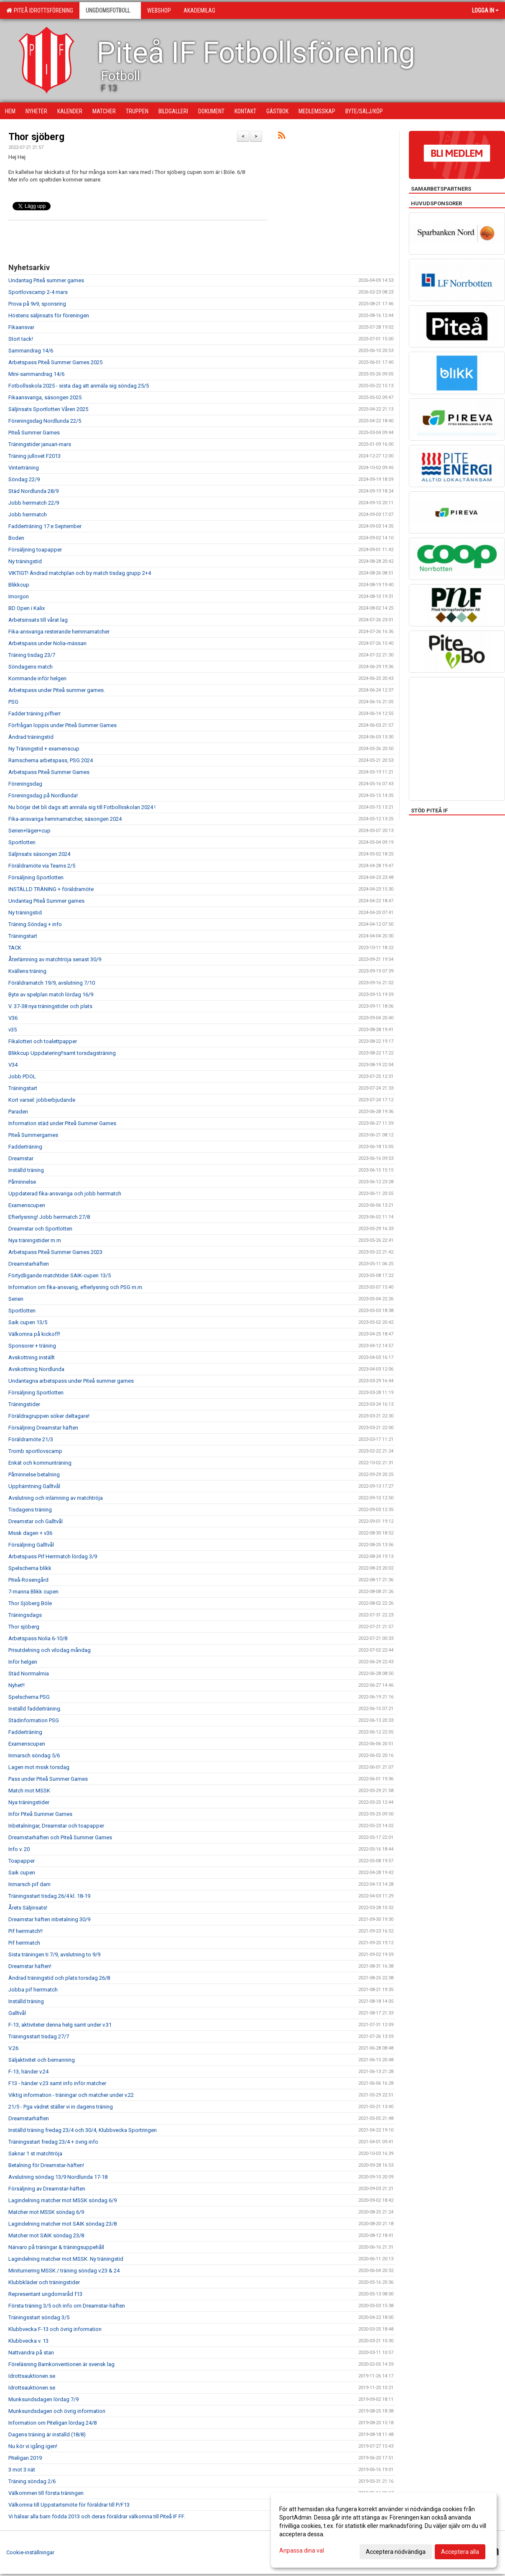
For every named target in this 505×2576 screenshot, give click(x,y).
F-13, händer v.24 (28, 2071)
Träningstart (22, 936)
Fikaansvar (21, 327)
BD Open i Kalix (26, 608)
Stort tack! (20, 339)
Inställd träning (26, 1170)
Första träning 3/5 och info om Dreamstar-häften (66, 2306)
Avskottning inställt (31, 1357)
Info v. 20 (19, 1849)
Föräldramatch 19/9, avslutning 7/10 (51, 983)
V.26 (13, 2048)
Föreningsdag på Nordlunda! (43, 795)
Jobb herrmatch (27, 514)
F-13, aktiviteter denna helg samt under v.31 (60, 2025)
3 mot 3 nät (21, 2469)
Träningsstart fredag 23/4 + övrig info (53, 2142)
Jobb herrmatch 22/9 (33, 503)
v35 (12, 1029)
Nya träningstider (28, 1802)
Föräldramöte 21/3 (30, 1439)
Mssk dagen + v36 (30, 1533)
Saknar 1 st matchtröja (35, 2153)
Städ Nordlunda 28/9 (33, 491)
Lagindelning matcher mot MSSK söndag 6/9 (62, 2200)
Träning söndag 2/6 (32, 2481)
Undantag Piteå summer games (46, 280)
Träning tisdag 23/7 (31, 655)
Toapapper (21, 1861)
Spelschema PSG (29, 1697)
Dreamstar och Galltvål (35, 1521)
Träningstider (24, 1404)
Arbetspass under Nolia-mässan (47, 643)
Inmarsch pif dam (29, 1884)
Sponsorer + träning (32, 1346)
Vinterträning (23, 468)
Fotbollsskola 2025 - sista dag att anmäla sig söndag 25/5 (78, 386)
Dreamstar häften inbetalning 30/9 (49, 1919)
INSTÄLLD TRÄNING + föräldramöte (51, 889)
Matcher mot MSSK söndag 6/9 (46, 2212)
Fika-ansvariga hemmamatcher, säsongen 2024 (65, 819)
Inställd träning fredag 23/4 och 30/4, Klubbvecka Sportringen (82, 2130)
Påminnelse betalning (34, 1474)
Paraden (18, 1111)
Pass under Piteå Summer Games (48, 1779)
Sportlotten (22, 842)
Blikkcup (18, 585)
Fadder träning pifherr (34, 713)
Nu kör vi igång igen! (32, 2446)
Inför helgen (22, 1662)
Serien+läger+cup (29, 830)
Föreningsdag (25, 784)
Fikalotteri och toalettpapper (42, 1041)
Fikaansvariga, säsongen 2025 (45, 397)
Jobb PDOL (22, 1076)
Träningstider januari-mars (39, 444)
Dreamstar (20, 1158)
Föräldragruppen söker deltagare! (48, 1416)
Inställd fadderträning (34, 1708)
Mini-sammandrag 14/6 (36, 374)
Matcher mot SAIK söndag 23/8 (46, 2235)
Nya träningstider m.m (34, 1240)
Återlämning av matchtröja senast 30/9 (54, 959)
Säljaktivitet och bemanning (41, 2060)
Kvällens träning (27, 971)
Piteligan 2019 (25, 2458)
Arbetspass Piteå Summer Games (48, 772)
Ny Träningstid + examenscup (43, 748)
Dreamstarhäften (28, 1264)
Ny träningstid (25, 561)
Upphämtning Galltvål (34, 1486)
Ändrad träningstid (31, 737)
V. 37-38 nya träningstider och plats (50, 1006)
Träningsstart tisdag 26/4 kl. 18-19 (49, 1896)
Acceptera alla (460, 2551)
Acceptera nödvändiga (396, 2551)
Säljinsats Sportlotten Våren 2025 (48, 409)
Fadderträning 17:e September (45, 526)
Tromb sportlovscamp (35, 1451)
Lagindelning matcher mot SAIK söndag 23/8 (62, 2224)
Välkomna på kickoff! (34, 1334)
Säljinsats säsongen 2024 (39, 854)
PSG (13, 702)
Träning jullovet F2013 (34, 456)
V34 (13, 1065)
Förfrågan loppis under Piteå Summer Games (62, 725)
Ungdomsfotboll (110, 10)
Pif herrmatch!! (25, 1931)
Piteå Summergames (33, 1135)
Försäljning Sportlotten (36, 877)
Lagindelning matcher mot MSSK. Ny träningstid (65, 2259)
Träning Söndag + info (35, 924)
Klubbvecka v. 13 (28, 2341)
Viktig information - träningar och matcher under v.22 (71, 2095)
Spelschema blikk (29, 1568)
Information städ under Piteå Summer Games (62, 1123)
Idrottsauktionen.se (31, 2376)
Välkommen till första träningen (46, 2493)
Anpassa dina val (301, 2550)
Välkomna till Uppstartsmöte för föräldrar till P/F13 (69, 2505)
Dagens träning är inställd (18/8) (47, 2434)
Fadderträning (25, 1147)
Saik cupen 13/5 (27, 1322)
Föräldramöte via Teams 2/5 (41, 866)
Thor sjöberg (36, 137)
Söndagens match (30, 667)
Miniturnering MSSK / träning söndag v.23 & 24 (64, 2270)
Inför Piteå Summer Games (40, 1814)
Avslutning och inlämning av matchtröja (55, 1498)
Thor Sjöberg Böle (30, 1603)
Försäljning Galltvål (31, 1545)
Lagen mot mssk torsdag (38, 1767)
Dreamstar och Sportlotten (40, 1228)
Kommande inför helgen (37, 678)
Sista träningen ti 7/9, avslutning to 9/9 (54, 1954)
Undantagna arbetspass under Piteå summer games (71, 1381)
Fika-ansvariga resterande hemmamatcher (59, 631)
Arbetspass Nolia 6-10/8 (37, 1638)
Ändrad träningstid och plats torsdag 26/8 (59, 1978)
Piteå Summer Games (34, 432)
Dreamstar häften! (29, 1966)
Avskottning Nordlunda (36, 1369)
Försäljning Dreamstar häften (43, 1428)
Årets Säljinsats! (27, 1908)
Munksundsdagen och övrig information (56, 2411)
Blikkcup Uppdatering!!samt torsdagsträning (62, 1053)
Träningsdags (25, 1615)
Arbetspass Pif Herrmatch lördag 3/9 (52, 1556)
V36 (13, 1018)
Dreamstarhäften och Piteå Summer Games (60, 1837)
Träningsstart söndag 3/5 (38, 2317)
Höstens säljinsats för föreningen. (49, 315)
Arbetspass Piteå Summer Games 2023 (55, 1252)
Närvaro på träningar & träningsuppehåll (56, 2247)
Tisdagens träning (30, 1509)
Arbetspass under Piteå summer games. (56, 690)
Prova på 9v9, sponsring (37, 304)
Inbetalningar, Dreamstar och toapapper (56, 1826)
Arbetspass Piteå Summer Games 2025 (55, 362)
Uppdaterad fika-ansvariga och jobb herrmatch (64, 1193)
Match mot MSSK (29, 1790)
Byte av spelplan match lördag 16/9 (50, 994)
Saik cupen (21, 1872)
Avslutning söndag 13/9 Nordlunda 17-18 (57, 2177)
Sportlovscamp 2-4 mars (38, 292)
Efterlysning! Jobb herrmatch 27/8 (49, 1217)
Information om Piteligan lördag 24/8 (52, 2423)
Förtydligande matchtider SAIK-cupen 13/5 (59, 1275)
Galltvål (17, 2013)
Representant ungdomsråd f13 (45, 2294)
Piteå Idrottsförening (39, 10)
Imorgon (18, 596)
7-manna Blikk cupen (33, 1591)
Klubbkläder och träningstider (44, 2282)
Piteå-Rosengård (28, 1580)
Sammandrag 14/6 (30, 350)
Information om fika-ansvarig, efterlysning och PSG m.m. (75, 1287)
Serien (15, 1299)
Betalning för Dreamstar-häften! (46, 2165)
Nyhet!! (16, 1685)
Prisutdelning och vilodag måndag (49, 1650)
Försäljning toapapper (35, 549)
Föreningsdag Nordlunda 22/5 (44, 421)
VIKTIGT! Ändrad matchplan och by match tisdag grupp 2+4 (79, 573)
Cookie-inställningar (30, 2552)
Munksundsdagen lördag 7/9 (43, 2399)
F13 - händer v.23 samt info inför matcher (57, 2083)
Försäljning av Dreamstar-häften (46, 2188)
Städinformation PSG (33, 1720)
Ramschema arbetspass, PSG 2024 (50, 760)
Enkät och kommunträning (39, 1463)
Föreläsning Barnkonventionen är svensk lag (61, 2364)
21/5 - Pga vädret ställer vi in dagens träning (60, 2107)
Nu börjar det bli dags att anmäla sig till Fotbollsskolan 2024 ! (82, 807)
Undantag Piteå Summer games (46, 901)
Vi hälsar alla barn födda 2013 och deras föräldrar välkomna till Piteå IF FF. (96, 2516)
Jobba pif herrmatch (33, 1989)
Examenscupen (26, 1205)
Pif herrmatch (24, 1943)
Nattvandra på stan (31, 2352)
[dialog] (384, 2530)
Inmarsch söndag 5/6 (34, 1755)
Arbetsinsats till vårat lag (38, 620)
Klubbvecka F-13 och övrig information (55, 2329)
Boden (16, 538)
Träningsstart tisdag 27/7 (38, 2036)
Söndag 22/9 (24, 479)
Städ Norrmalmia (28, 1673)
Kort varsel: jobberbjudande (41, 1100)
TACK (14, 948)
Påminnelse (22, 1182)
